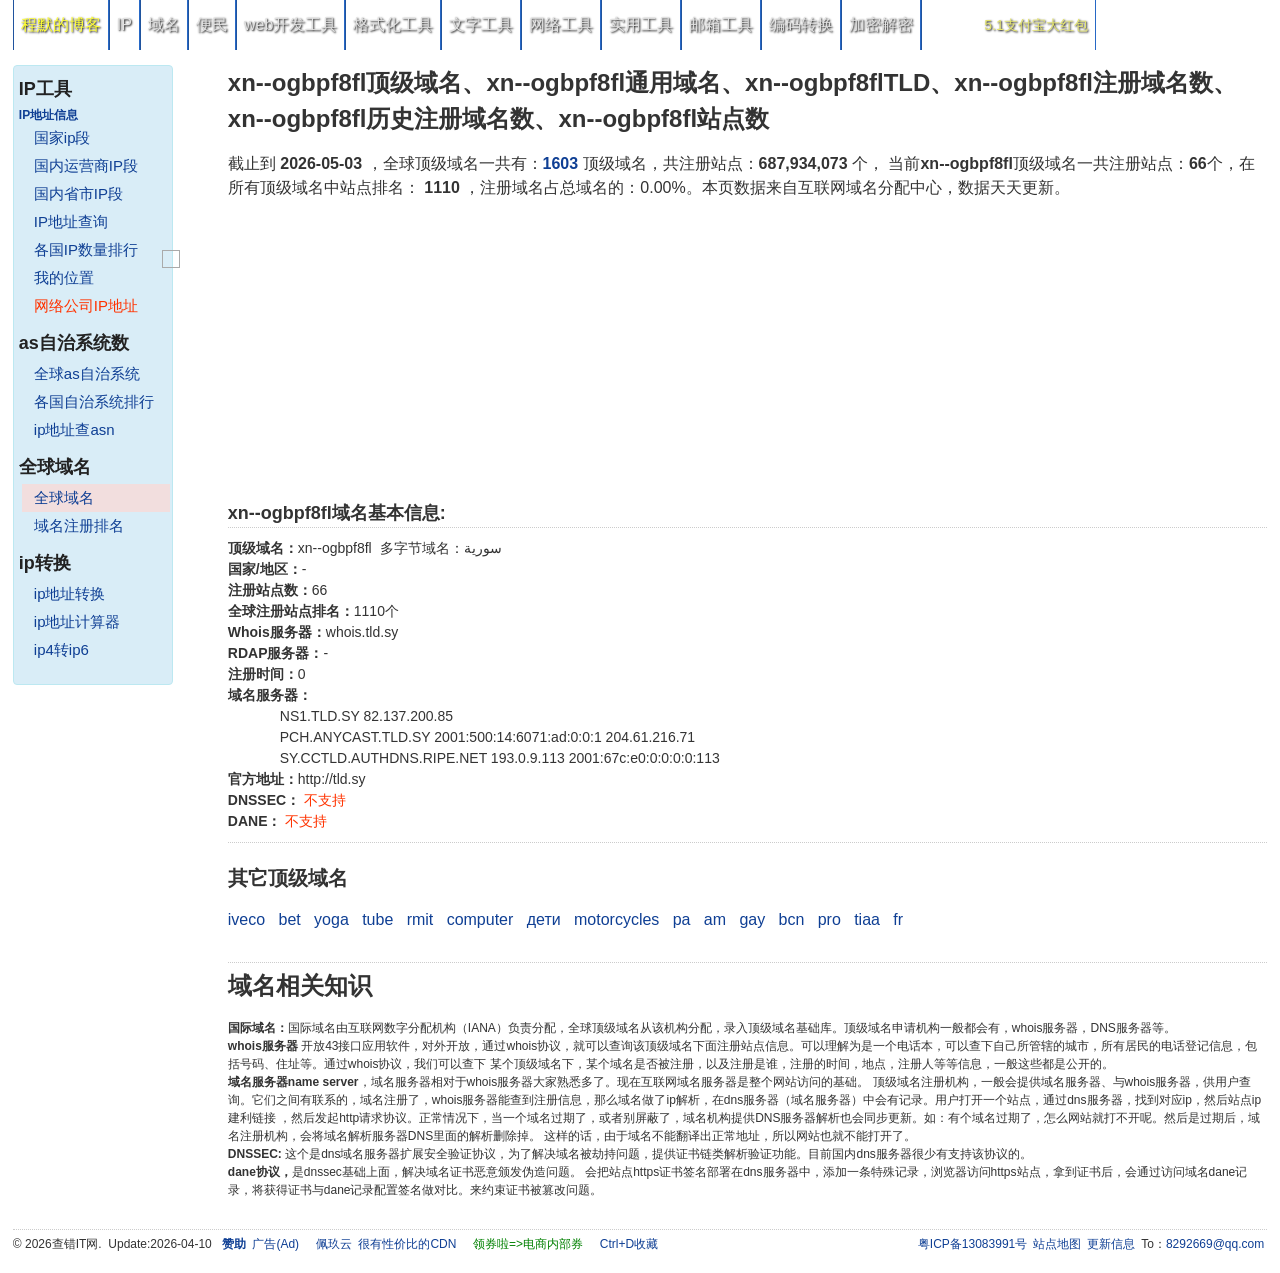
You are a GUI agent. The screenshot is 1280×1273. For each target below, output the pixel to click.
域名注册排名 (79, 525)
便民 (212, 24)
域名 (164, 24)
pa (682, 919)
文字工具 (481, 24)
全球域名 (64, 497)
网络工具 (561, 24)
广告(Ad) (275, 1244)
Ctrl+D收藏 (629, 1244)
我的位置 (64, 277)
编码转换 (801, 24)
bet (290, 919)
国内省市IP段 (78, 193)
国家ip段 (62, 137)
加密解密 (881, 24)
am (715, 919)
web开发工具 (290, 24)
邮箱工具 (721, 24)
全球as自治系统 (87, 373)
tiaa (867, 919)
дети (544, 919)
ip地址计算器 (77, 621)
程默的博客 (61, 24)
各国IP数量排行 (86, 249)
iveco (246, 919)
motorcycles (616, 919)
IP (124, 24)
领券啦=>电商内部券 (528, 1244)
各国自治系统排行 (94, 401)
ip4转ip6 (61, 649)
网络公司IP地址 (86, 305)
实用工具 (641, 24)
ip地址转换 (70, 593)
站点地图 (1057, 1244)
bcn (792, 919)
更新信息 (1111, 1244)
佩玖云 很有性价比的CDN (386, 1244)
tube (377, 919)
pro (829, 919)
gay (752, 919)
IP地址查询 (71, 221)
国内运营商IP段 (86, 165)
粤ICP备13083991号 (972, 1244)
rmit (420, 919)
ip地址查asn (74, 429)
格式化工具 (393, 24)
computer (480, 919)
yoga (331, 919)
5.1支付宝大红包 (1035, 25)
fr (898, 919)
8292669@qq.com (1215, 1244)
